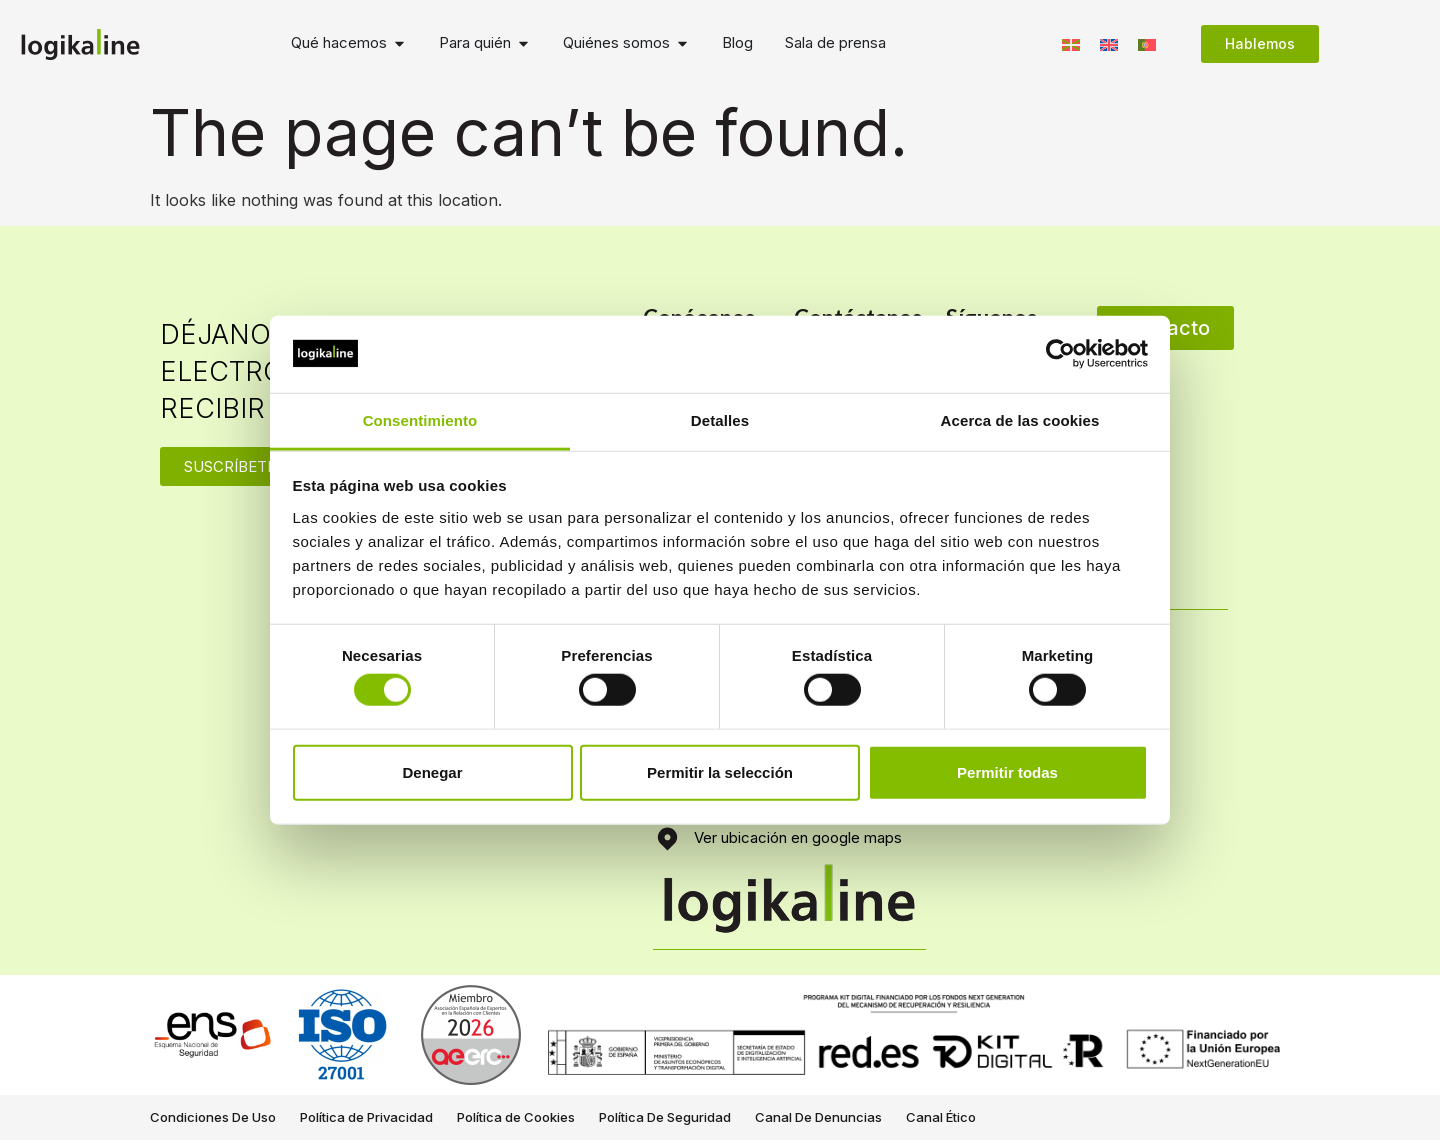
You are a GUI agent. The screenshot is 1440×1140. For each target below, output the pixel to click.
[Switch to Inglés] (1109, 43)
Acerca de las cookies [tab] (1020, 420)
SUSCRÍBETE (230, 466)
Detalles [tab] (720, 420)
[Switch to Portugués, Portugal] (1147, 43)
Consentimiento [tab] (420, 420)
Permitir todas (1007, 771)
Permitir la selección (720, 771)
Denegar (432, 771)
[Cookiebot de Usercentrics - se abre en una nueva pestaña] (1060, 354)
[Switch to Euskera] (1071, 43)
